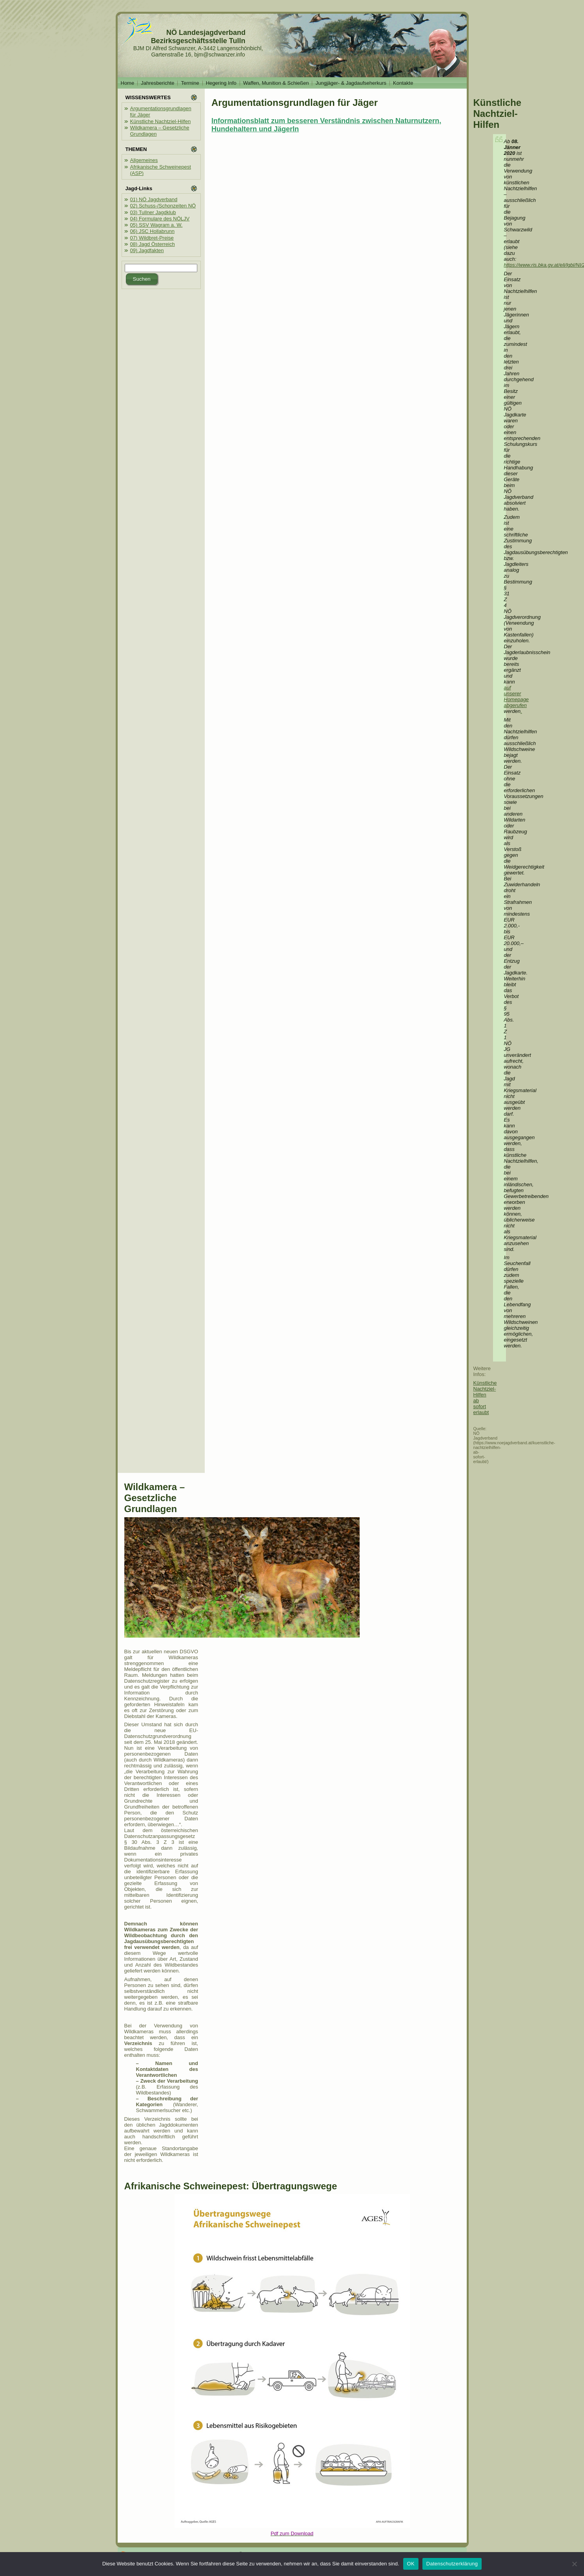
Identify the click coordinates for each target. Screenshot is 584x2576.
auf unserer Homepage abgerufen (516, 696)
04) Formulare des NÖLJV (160, 219)
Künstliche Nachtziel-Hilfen (160, 121)
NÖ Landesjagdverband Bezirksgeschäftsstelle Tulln (198, 37)
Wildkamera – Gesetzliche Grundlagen (154, 1498)
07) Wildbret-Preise (152, 238)
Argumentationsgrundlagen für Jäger (294, 102)
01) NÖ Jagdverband (154, 199)
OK (411, 2564)
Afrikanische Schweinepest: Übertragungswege (230, 2186)
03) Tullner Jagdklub (153, 212)
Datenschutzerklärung (452, 2564)
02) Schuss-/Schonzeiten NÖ (163, 206)
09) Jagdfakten (147, 250)
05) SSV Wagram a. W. (156, 225)
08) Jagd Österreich (152, 244)
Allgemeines (144, 160)
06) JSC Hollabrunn (152, 231)
